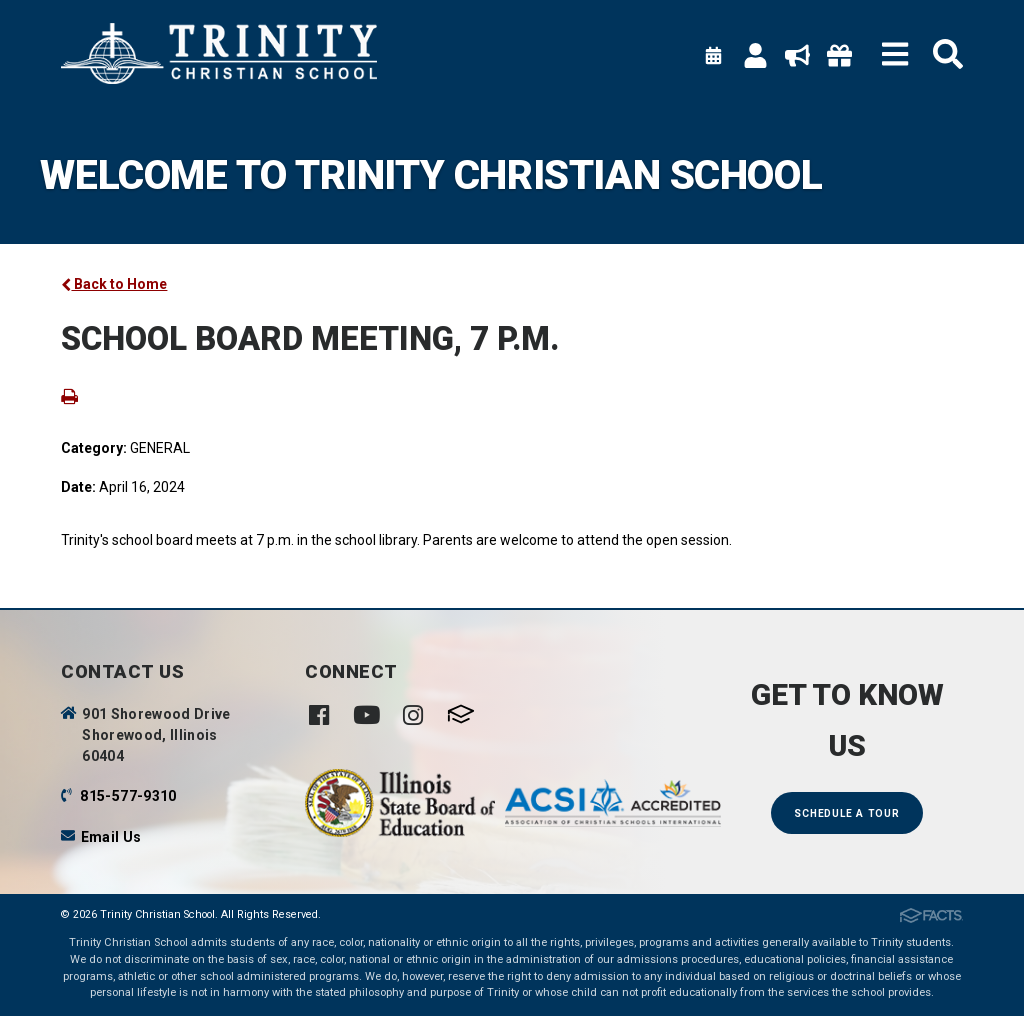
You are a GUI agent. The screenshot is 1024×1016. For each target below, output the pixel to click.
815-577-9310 (128, 796)
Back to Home (114, 284)
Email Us (111, 837)
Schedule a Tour (846, 813)
